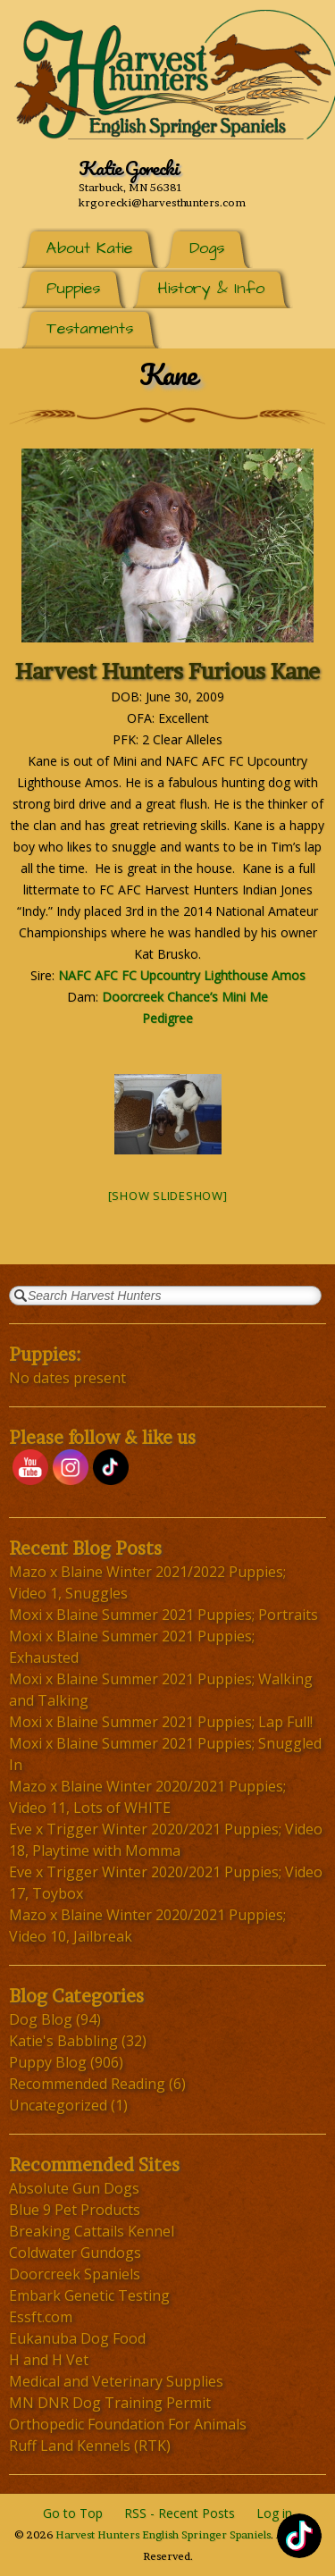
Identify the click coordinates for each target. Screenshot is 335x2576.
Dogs (206, 248)
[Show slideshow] (168, 1195)
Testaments (89, 328)
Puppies (73, 288)
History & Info (210, 288)
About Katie (89, 248)
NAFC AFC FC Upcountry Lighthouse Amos (182, 975)
